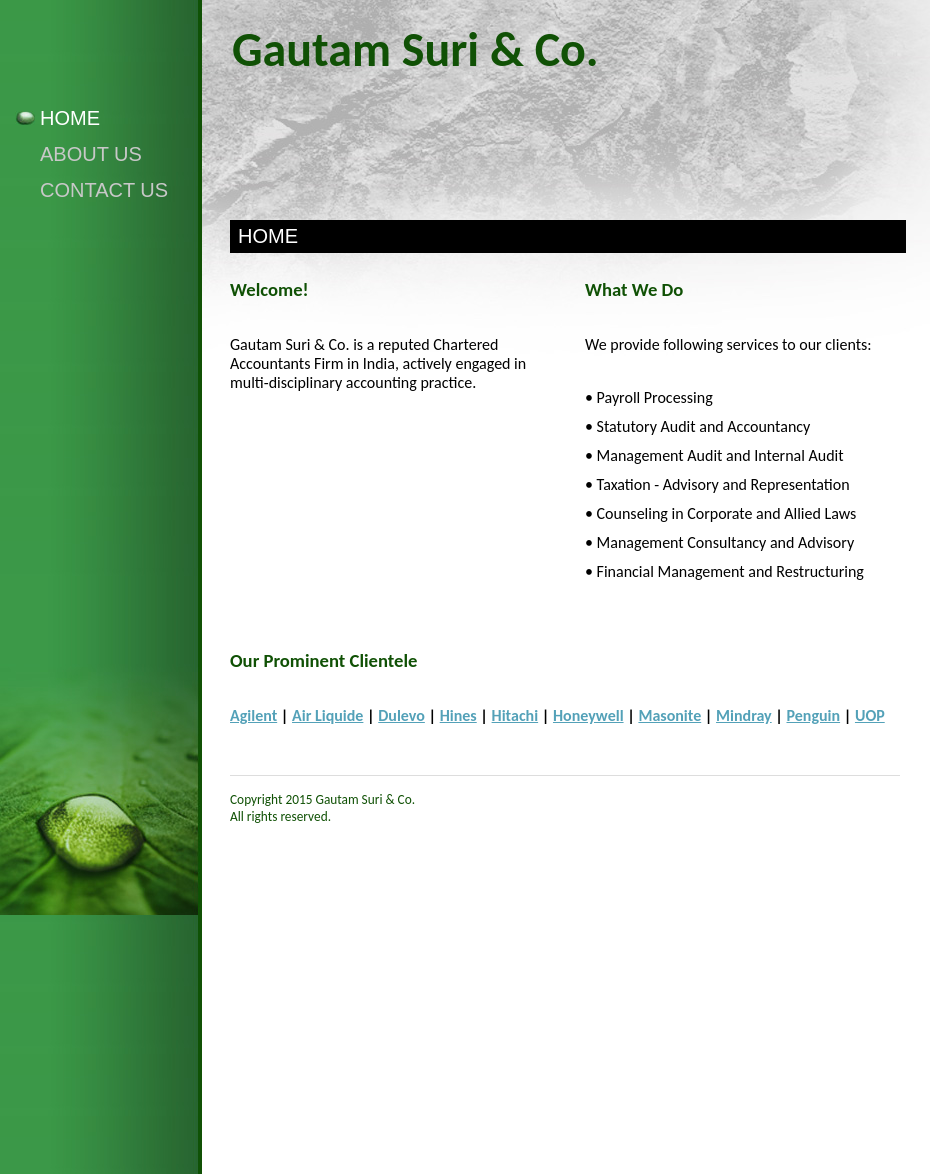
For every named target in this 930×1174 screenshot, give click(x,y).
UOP (870, 715)
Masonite (669, 715)
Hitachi (515, 715)
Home (70, 118)
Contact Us (104, 190)
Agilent (253, 715)
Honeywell (588, 715)
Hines (458, 715)
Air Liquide (327, 715)
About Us (91, 154)
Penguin (814, 715)
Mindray (744, 715)
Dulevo (401, 715)
